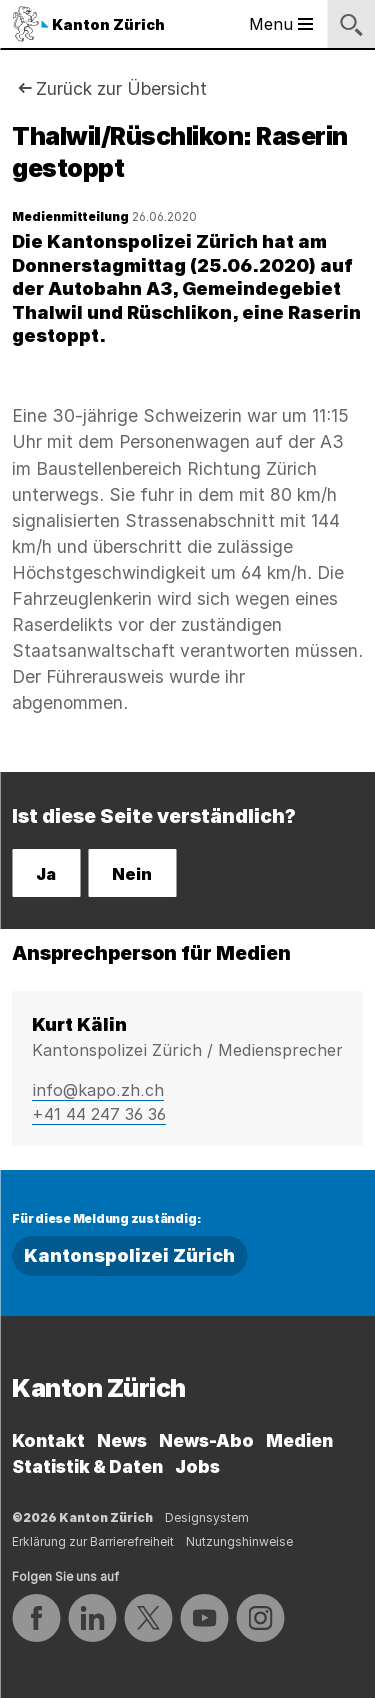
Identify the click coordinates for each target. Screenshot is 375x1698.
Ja (46, 874)
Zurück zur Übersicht (121, 88)
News (122, 1440)
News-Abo (206, 1440)
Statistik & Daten (87, 1466)
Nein (132, 874)
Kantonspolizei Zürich (129, 1255)
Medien (299, 1440)
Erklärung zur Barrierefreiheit (93, 1541)
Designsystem (207, 1517)
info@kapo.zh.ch (98, 1090)
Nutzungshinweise (239, 1541)
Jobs (197, 1466)
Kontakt (48, 1440)
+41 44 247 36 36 (99, 1114)
